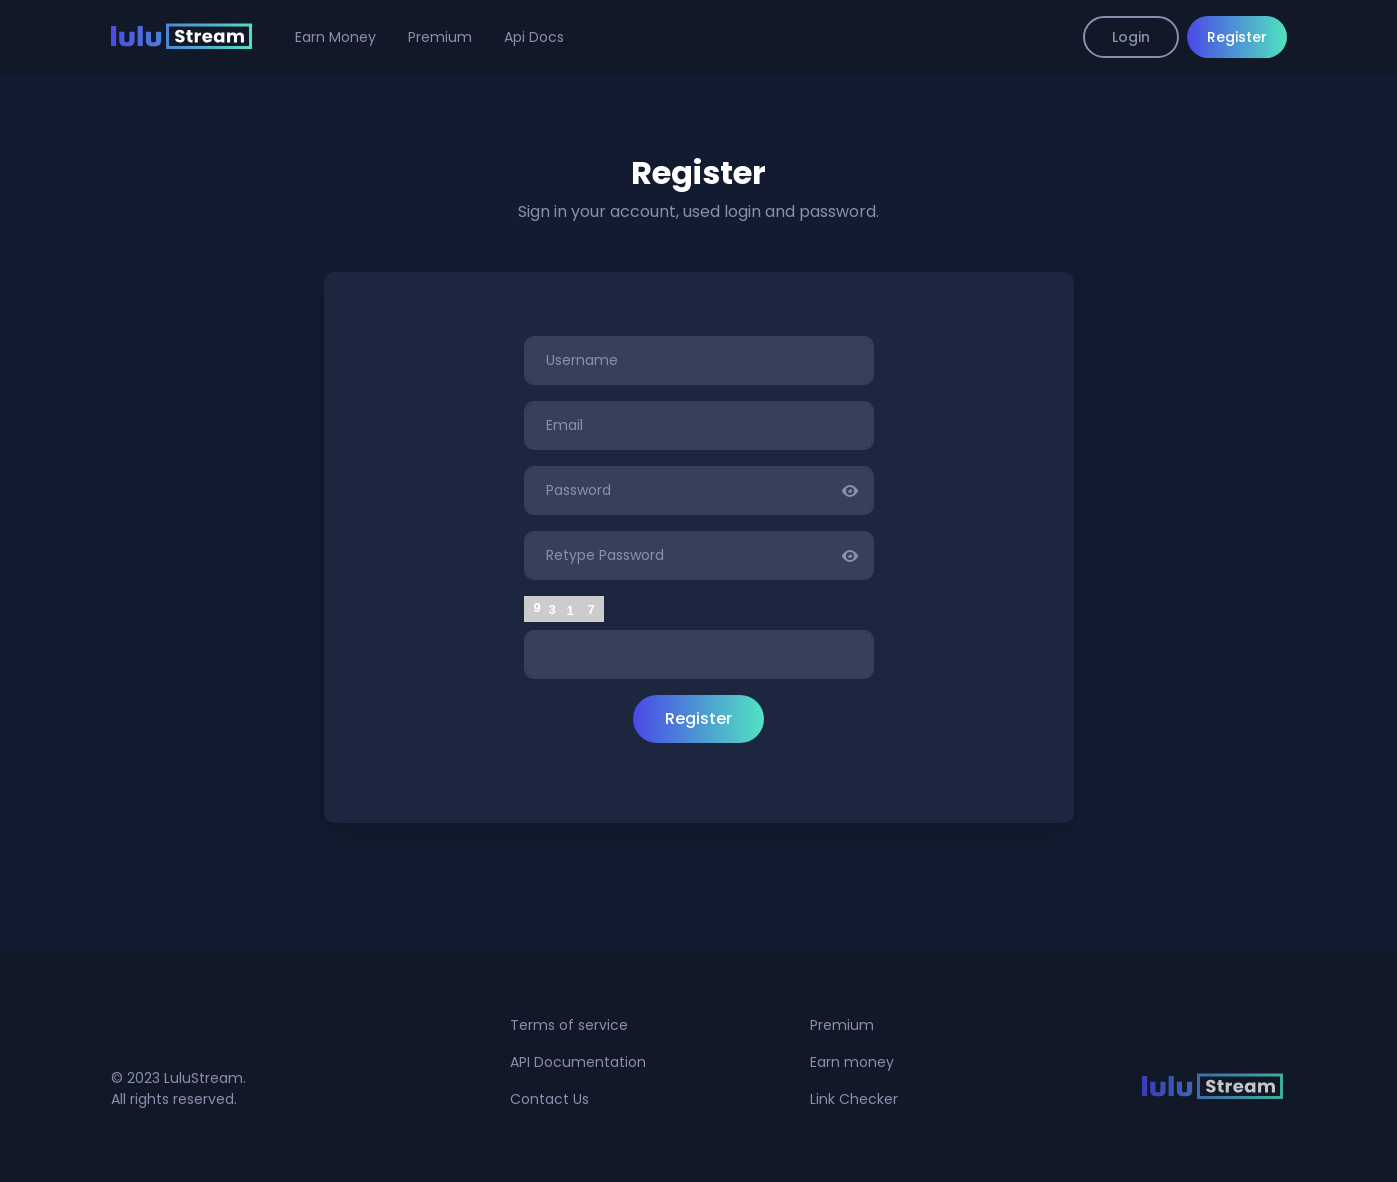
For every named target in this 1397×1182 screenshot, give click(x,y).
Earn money (852, 1062)
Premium (440, 37)
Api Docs (534, 37)
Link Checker (854, 1099)
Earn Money (335, 37)
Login (1131, 37)
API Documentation (578, 1062)
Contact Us (549, 1099)
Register (1237, 37)
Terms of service (569, 1025)
